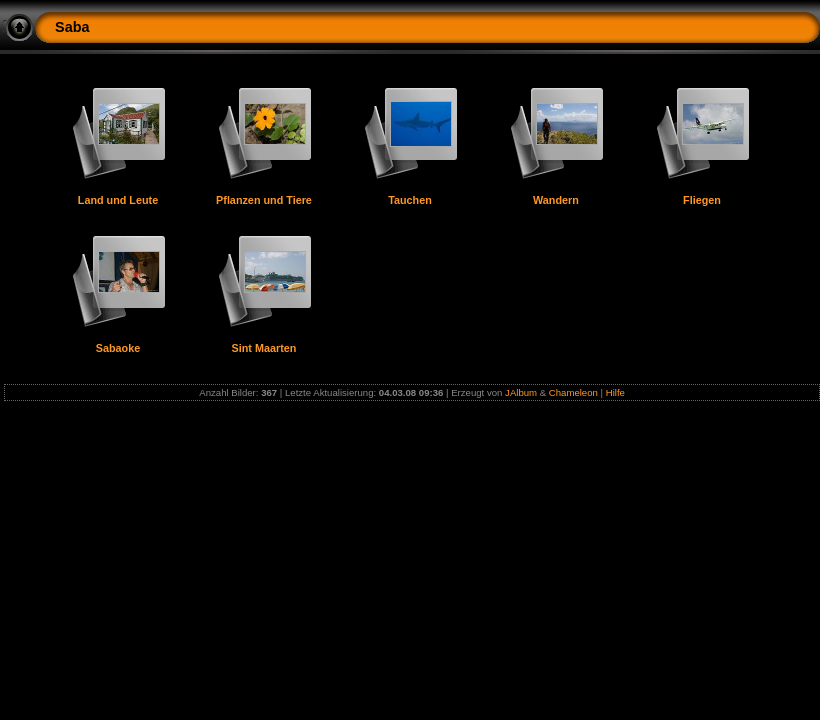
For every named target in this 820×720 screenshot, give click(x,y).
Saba (72, 27)
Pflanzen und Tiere (264, 200)
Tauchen (410, 200)
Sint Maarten (264, 348)
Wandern (556, 200)
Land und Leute (118, 200)
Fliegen (702, 200)
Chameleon (573, 392)
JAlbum (521, 392)
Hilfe (615, 392)
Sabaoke (118, 348)
